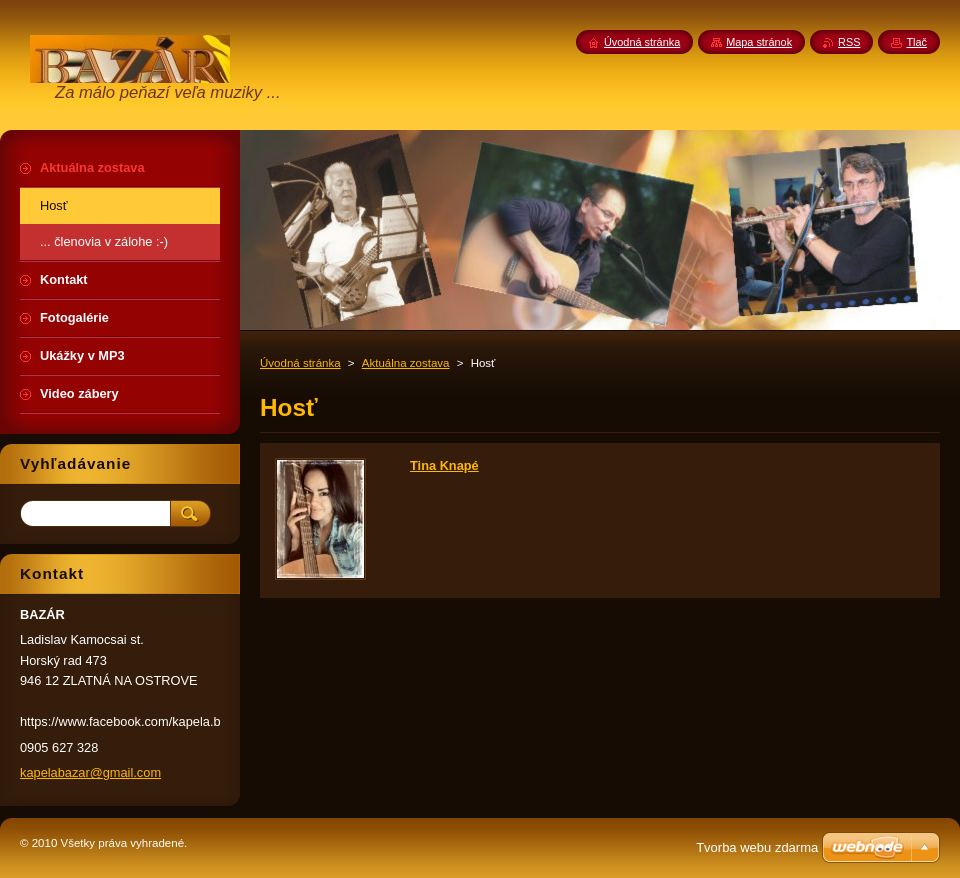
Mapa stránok (759, 42)
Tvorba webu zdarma (757, 847)
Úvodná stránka (300, 363)
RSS (849, 42)
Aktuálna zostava (406, 363)
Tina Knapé (444, 465)
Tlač (916, 42)
